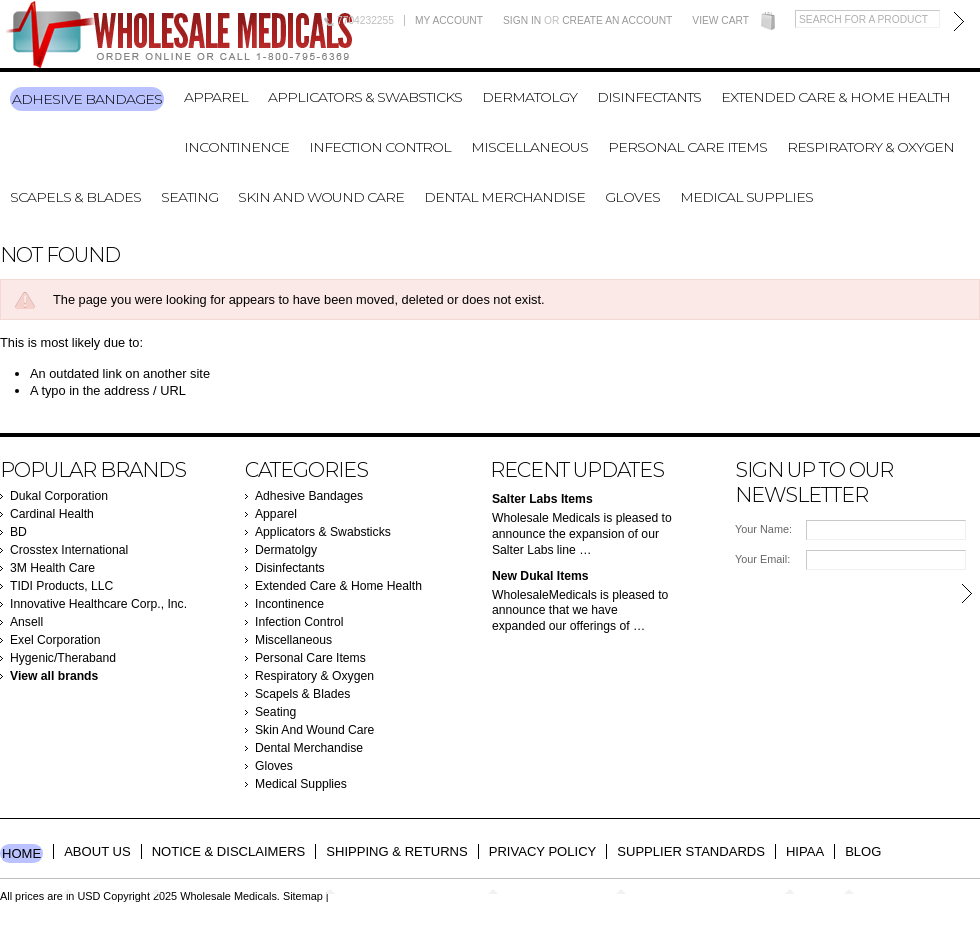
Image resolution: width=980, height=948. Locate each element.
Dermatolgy (529, 97)
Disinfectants (649, 97)
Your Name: (763, 529)
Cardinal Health (52, 514)
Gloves (632, 197)
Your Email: (762, 559)
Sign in (522, 20)
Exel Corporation (55, 640)
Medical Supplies (746, 197)
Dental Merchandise (504, 197)
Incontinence (236, 147)
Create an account (617, 20)
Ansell (26, 622)
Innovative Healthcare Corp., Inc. (98, 604)
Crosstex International (69, 550)
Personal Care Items (687, 147)
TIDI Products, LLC (61, 586)
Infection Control (380, 147)
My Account (449, 20)
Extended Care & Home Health (835, 97)
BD (18, 532)
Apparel (216, 97)
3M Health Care (52, 568)
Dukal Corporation (59, 496)
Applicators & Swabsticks (365, 97)
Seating (189, 197)
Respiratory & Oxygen (870, 147)
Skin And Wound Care (321, 197)
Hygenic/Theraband (63, 658)
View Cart (720, 20)
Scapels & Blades (75, 197)
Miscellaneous (529, 147)
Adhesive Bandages (87, 99)
